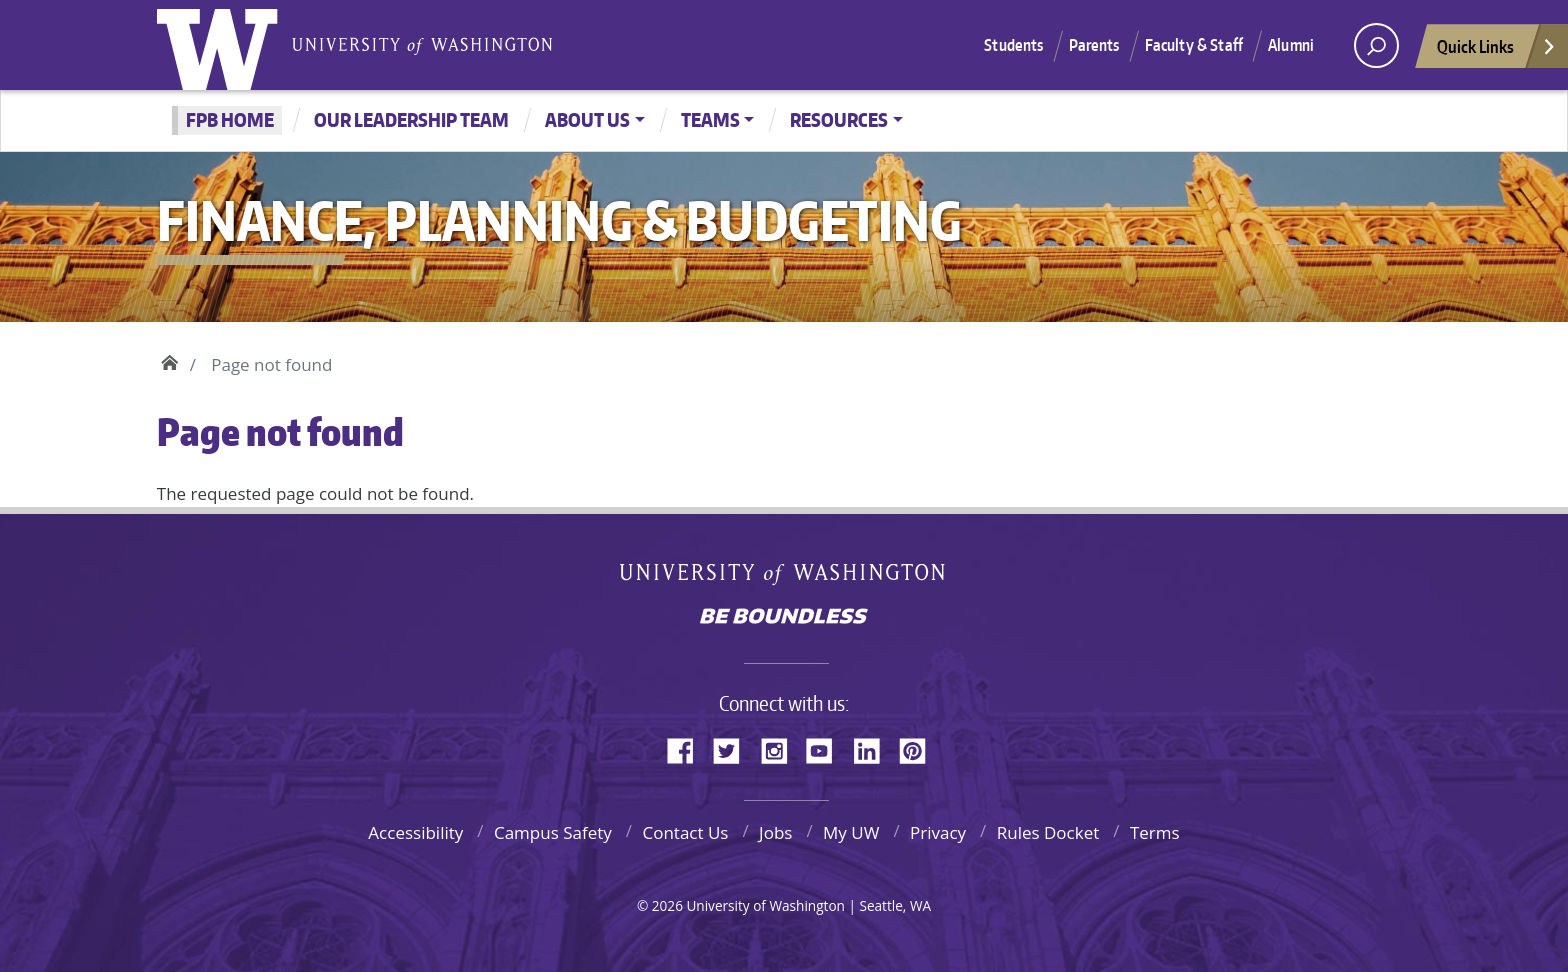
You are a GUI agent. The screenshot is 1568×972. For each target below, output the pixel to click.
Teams (710, 119)
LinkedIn (874, 748)
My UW (851, 832)
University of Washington (222, 45)
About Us (587, 119)
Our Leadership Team (411, 119)
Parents (1094, 45)
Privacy (938, 832)
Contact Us (685, 832)
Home (169, 360)
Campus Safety (553, 832)
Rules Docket (1048, 832)
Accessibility (415, 832)
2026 (667, 905)
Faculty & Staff (1194, 45)
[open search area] (1376, 45)
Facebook (688, 748)
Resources (839, 119)
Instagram (781, 748)
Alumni (1291, 45)
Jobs (775, 832)
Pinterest (920, 748)
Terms (1155, 832)
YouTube (827, 748)
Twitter (734, 748)
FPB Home (230, 119)
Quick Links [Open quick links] (1497, 51)
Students (1013, 45)
